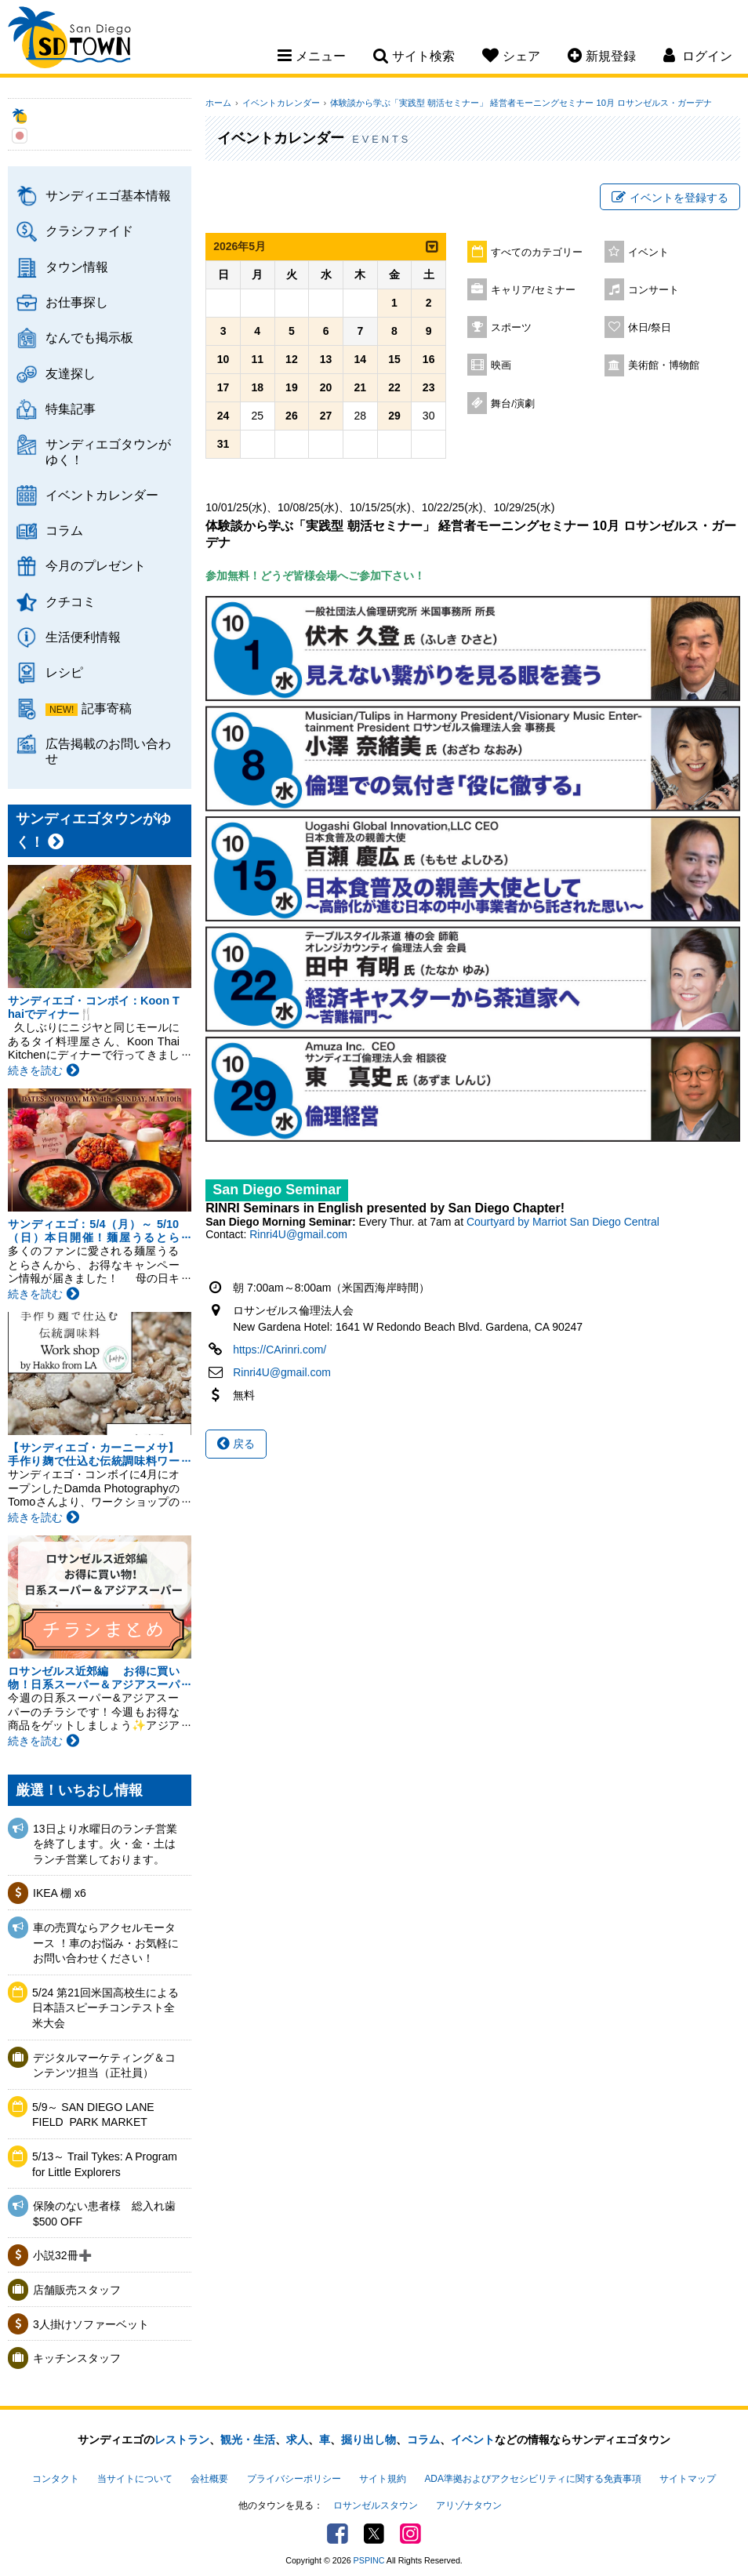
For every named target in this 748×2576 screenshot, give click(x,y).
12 (291, 361)
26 (291, 418)
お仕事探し (76, 302)
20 (326, 389)
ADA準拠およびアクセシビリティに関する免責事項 (532, 2477)
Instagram (408, 2529)
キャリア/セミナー (533, 291)
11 (257, 361)
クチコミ (70, 601)
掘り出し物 (368, 2439)
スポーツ (511, 329)
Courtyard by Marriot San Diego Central (563, 1223)
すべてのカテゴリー (537, 254)
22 (394, 389)
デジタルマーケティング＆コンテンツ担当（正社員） (104, 2065)
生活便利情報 (83, 637)
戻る (236, 1445)
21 (360, 389)
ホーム (218, 102)
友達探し (70, 373)
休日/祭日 (650, 329)
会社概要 (209, 2477)
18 (257, 389)
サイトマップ (687, 2477)
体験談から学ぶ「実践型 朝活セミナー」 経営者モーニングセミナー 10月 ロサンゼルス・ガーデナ (515, 102)
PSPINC (369, 2555)
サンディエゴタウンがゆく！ (108, 451)
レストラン (181, 2439)
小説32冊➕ (62, 2255)
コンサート (653, 291)
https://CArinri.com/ (279, 1351)
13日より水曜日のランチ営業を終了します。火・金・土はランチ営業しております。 (105, 1844)
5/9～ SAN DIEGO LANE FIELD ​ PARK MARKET (93, 2115)
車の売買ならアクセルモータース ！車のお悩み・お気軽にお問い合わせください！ (106, 1942)
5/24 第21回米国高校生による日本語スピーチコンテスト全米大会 (105, 2007)
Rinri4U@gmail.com (298, 1236)
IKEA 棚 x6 (59, 1893)
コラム (64, 530)
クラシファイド (89, 230)
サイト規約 (382, 2477)
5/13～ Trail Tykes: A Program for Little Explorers (104, 2164)
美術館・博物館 (663, 367)
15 (394, 361)
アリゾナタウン (469, 2503)
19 (291, 389)
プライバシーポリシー (294, 2477)
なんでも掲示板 (89, 337)
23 (429, 389)
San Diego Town (76, 43)
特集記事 (70, 408)
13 (326, 361)
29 (394, 418)
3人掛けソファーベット (91, 2324)
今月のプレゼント (95, 565)
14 (360, 361)
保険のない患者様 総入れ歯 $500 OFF (104, 2214)
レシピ (64, 672)
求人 (297, 2439)
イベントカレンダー (101, 495)
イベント (648, 254)
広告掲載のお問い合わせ (108, 750)
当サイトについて (134, 2477)
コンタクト (55, 2477)
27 (326, 418)
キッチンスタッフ (77, 2358)
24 (223, 418)
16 (429, 361)
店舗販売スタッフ (77, 2290)
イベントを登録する (670, 198)
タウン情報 (76, 267)
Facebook (339, 2529)
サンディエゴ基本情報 (108, 195)
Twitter (374, 2529)
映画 (501, 367)
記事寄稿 (107, 708)
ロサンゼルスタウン (375, 2503)
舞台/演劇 (513, 405)
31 (223, 446)
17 (223, 389)
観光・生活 (247, 2439)
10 (223, 361)
